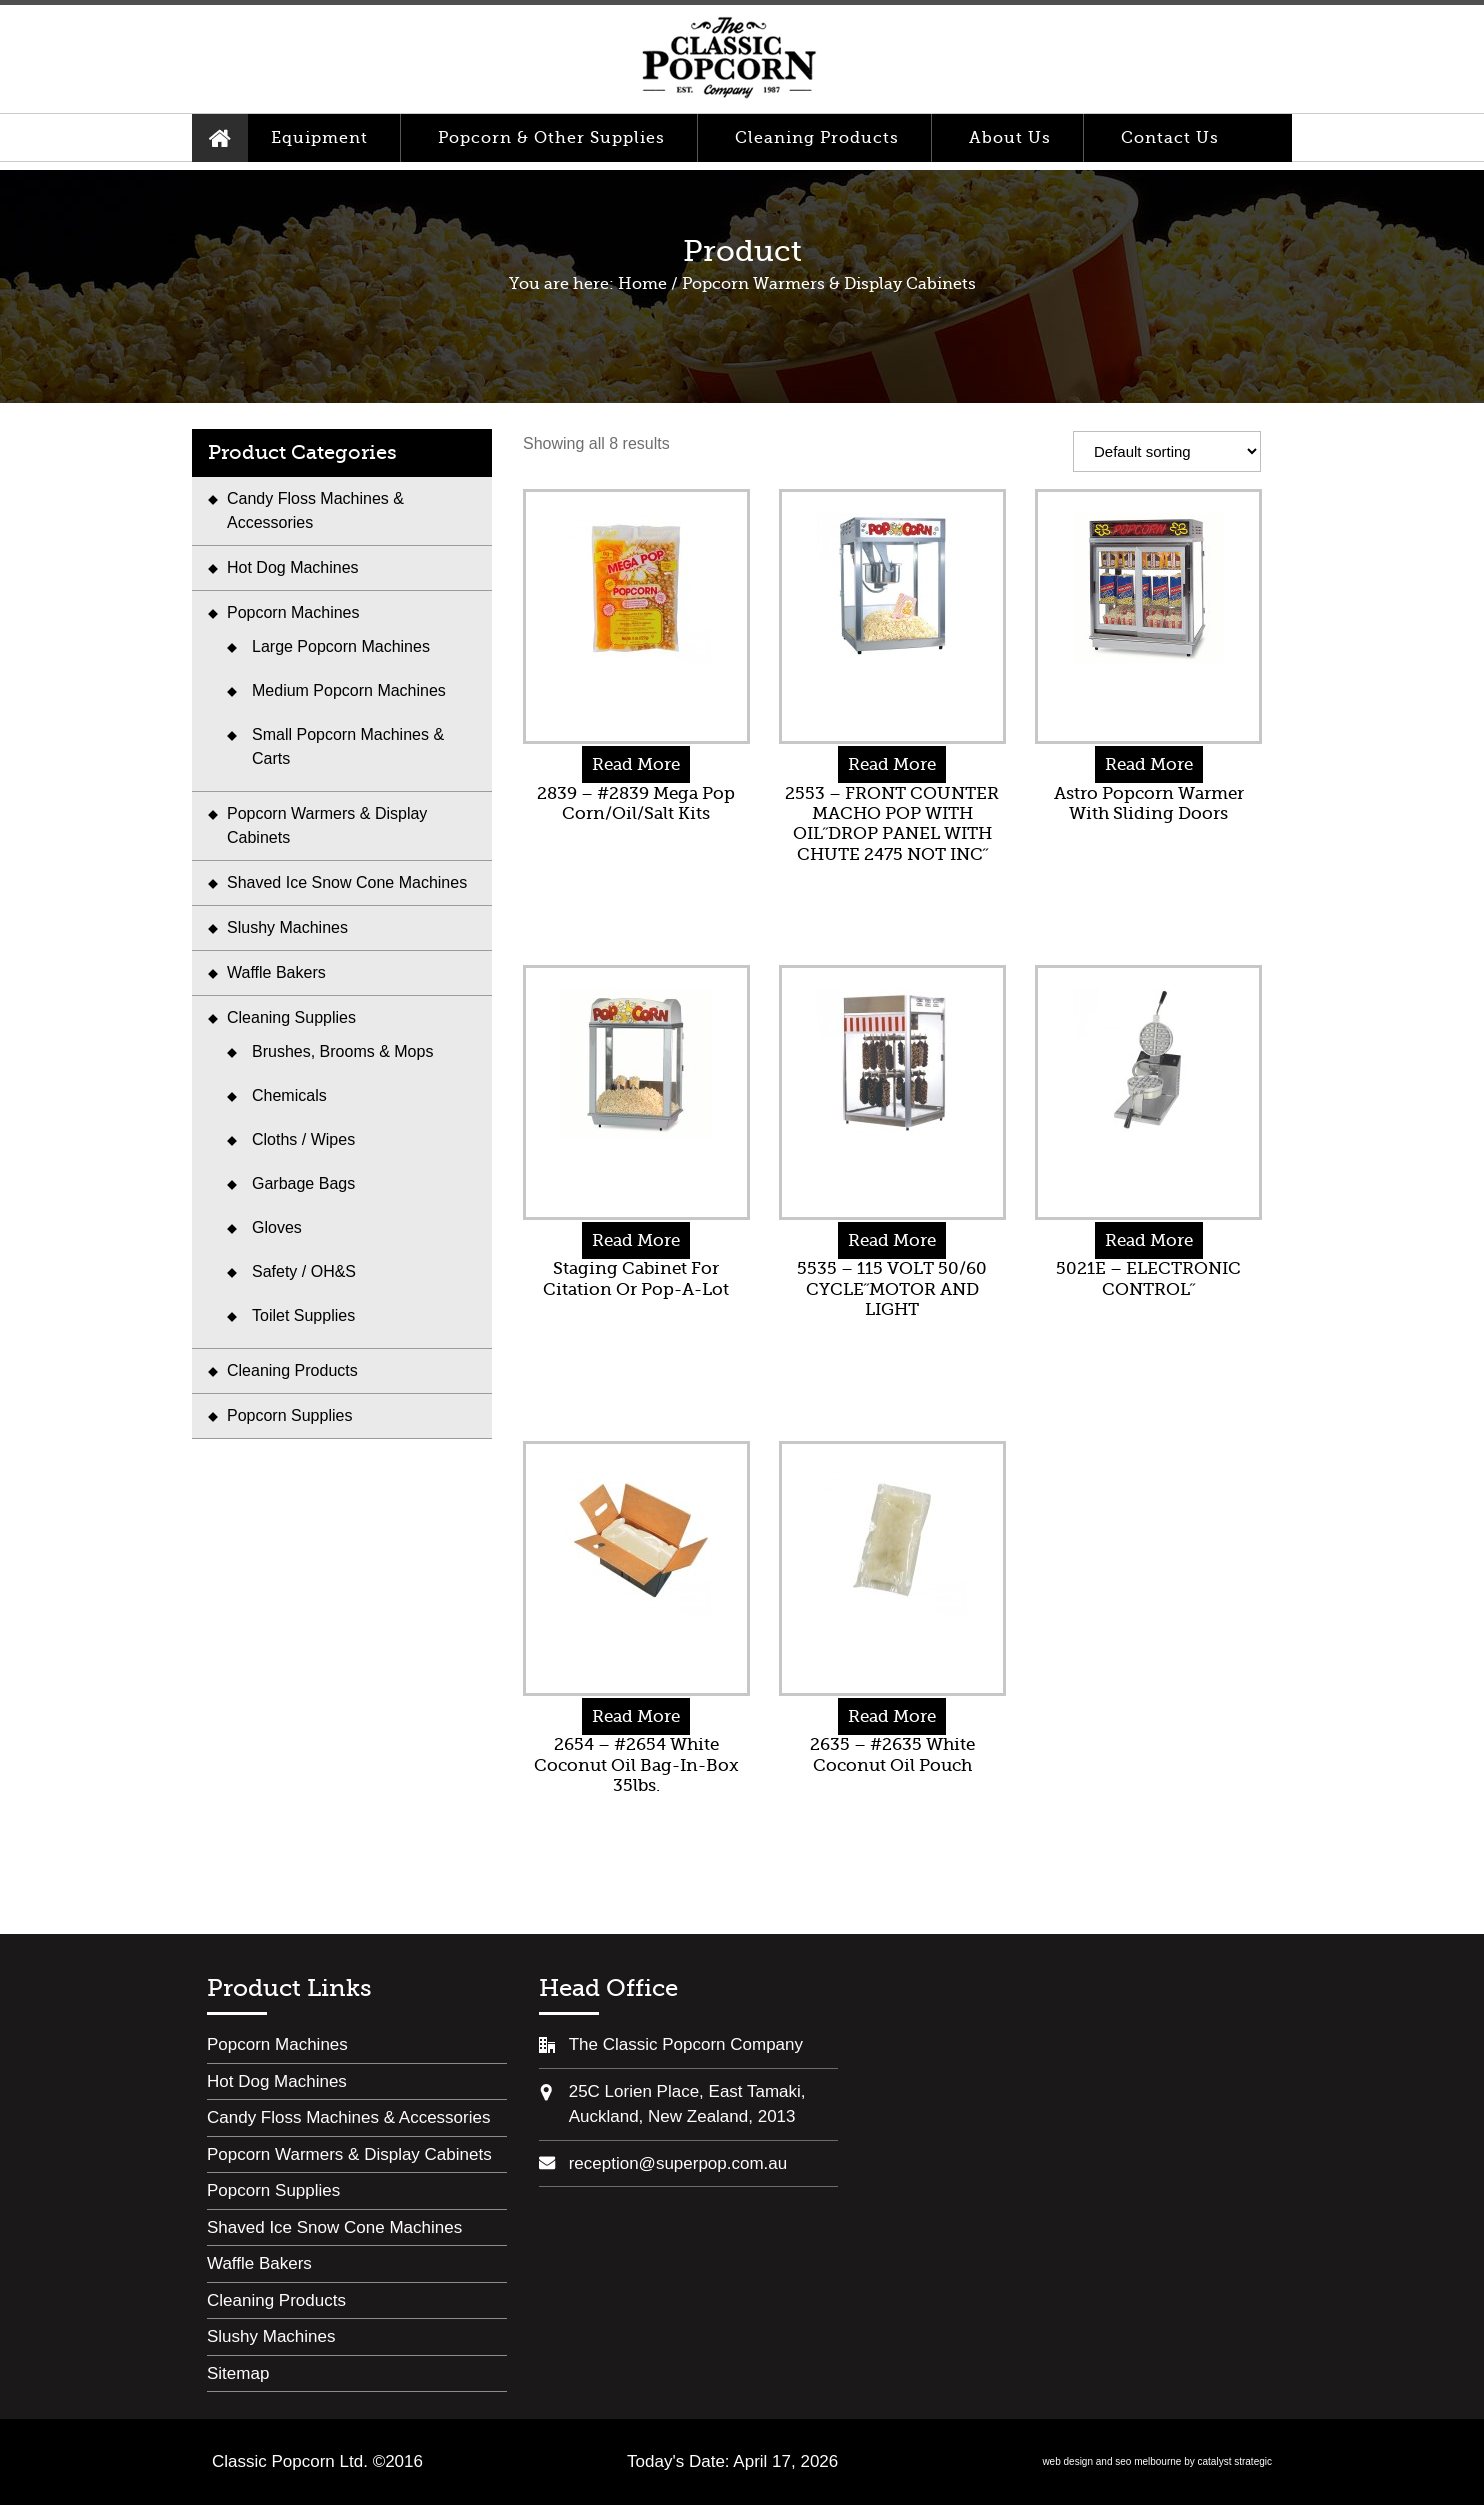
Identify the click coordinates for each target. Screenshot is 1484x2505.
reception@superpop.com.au (678, 2163)
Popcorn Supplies (289, 1415)
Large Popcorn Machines (341, 646)
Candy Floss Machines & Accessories (315, 510)
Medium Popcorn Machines (349, 690)
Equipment (319, 138)
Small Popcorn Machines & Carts (348, 746)
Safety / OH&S (304, 1271)
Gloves (277, 1227)
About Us (1010, 138)
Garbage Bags (303, 1183)
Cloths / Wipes (303, 1139)
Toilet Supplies (303, 1315)
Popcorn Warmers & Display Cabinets (327, 825)
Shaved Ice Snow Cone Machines (347, 882)
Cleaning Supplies (291, 1017)
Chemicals (289, 1095)
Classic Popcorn (729, 59)
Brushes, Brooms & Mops (342, 1051)
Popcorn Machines (293, 612)
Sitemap (238, 2373)
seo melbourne (1148, 2461)
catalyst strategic (1235, 2461)
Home (220, 138)
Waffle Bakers (276, 972)
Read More (636, 764)
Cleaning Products (817, 138)
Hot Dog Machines (293, 567)
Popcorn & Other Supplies (551, 138)
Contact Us (1170, 138)
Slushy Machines (287, 927)
